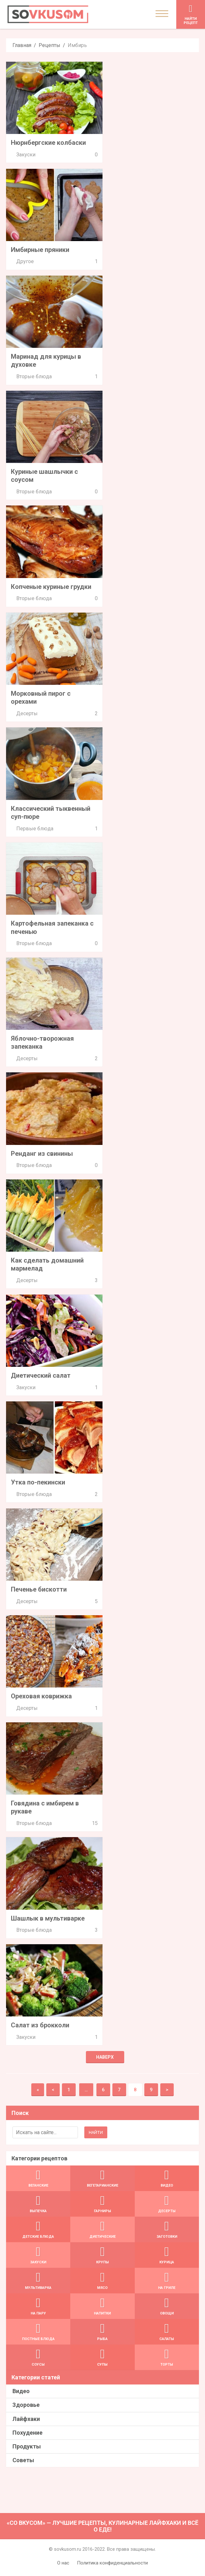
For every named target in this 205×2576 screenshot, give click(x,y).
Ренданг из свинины (42, 1153)
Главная (21, 45)
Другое (25, 261)
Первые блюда (34, 829)
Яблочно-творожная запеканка (42, 1042)
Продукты (26, 2446)
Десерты (27, 713)
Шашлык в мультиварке (48, 1918)
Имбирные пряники (40, 250)
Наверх (105, 2057)
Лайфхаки (26, 2418)
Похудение (27, 2432)
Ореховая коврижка (41, 1696)
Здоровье (26, 2404)
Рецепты (49, 45)
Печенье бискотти (39, 1589)
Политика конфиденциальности (112, 2563)
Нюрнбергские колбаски (48, 142)
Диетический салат (41, 1375)
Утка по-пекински (38, 1482)
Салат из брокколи (40, 2025)
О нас (63, 2563)
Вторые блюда (34, 376)
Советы (23, 2460)
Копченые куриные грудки (51, 587)
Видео (21, 2391)
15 (95, 1823)
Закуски (25, 155)
